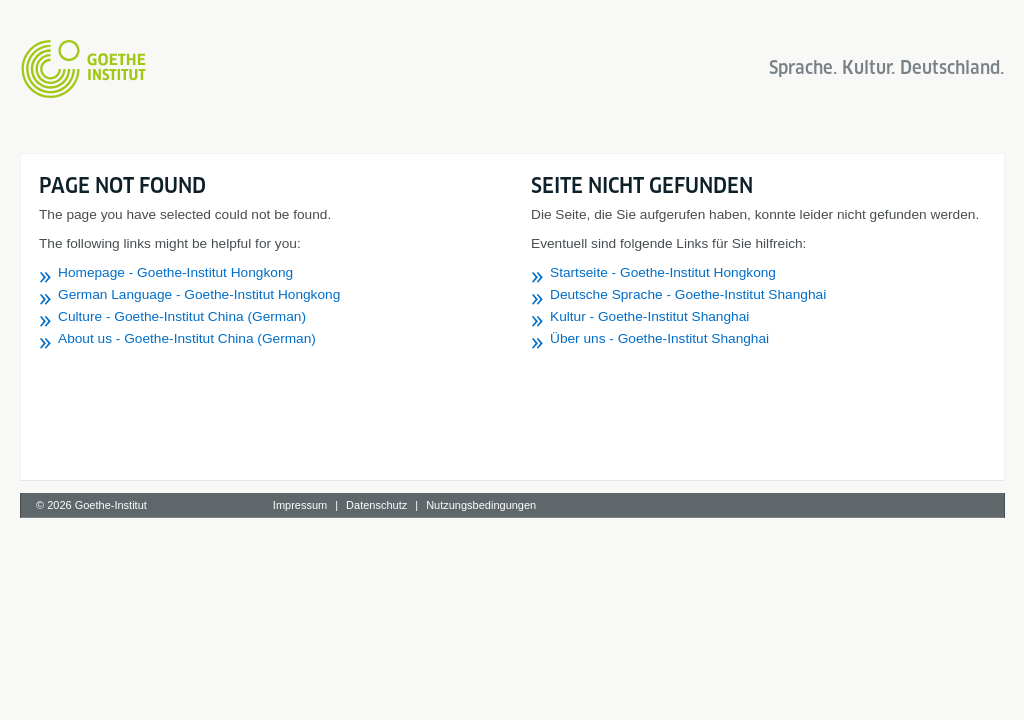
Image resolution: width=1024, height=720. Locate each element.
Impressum (300, 505)
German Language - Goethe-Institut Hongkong (199, 294)
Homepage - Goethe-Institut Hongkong (175, 272)
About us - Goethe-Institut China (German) (187, 338)
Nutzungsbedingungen (481, 505)
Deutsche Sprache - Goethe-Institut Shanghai (688, 294)
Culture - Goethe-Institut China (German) (182, 316)
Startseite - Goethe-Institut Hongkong (663, 272)
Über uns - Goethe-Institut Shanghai (659, 338)
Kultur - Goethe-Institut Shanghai (649, 316)
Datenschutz (376, 505)
